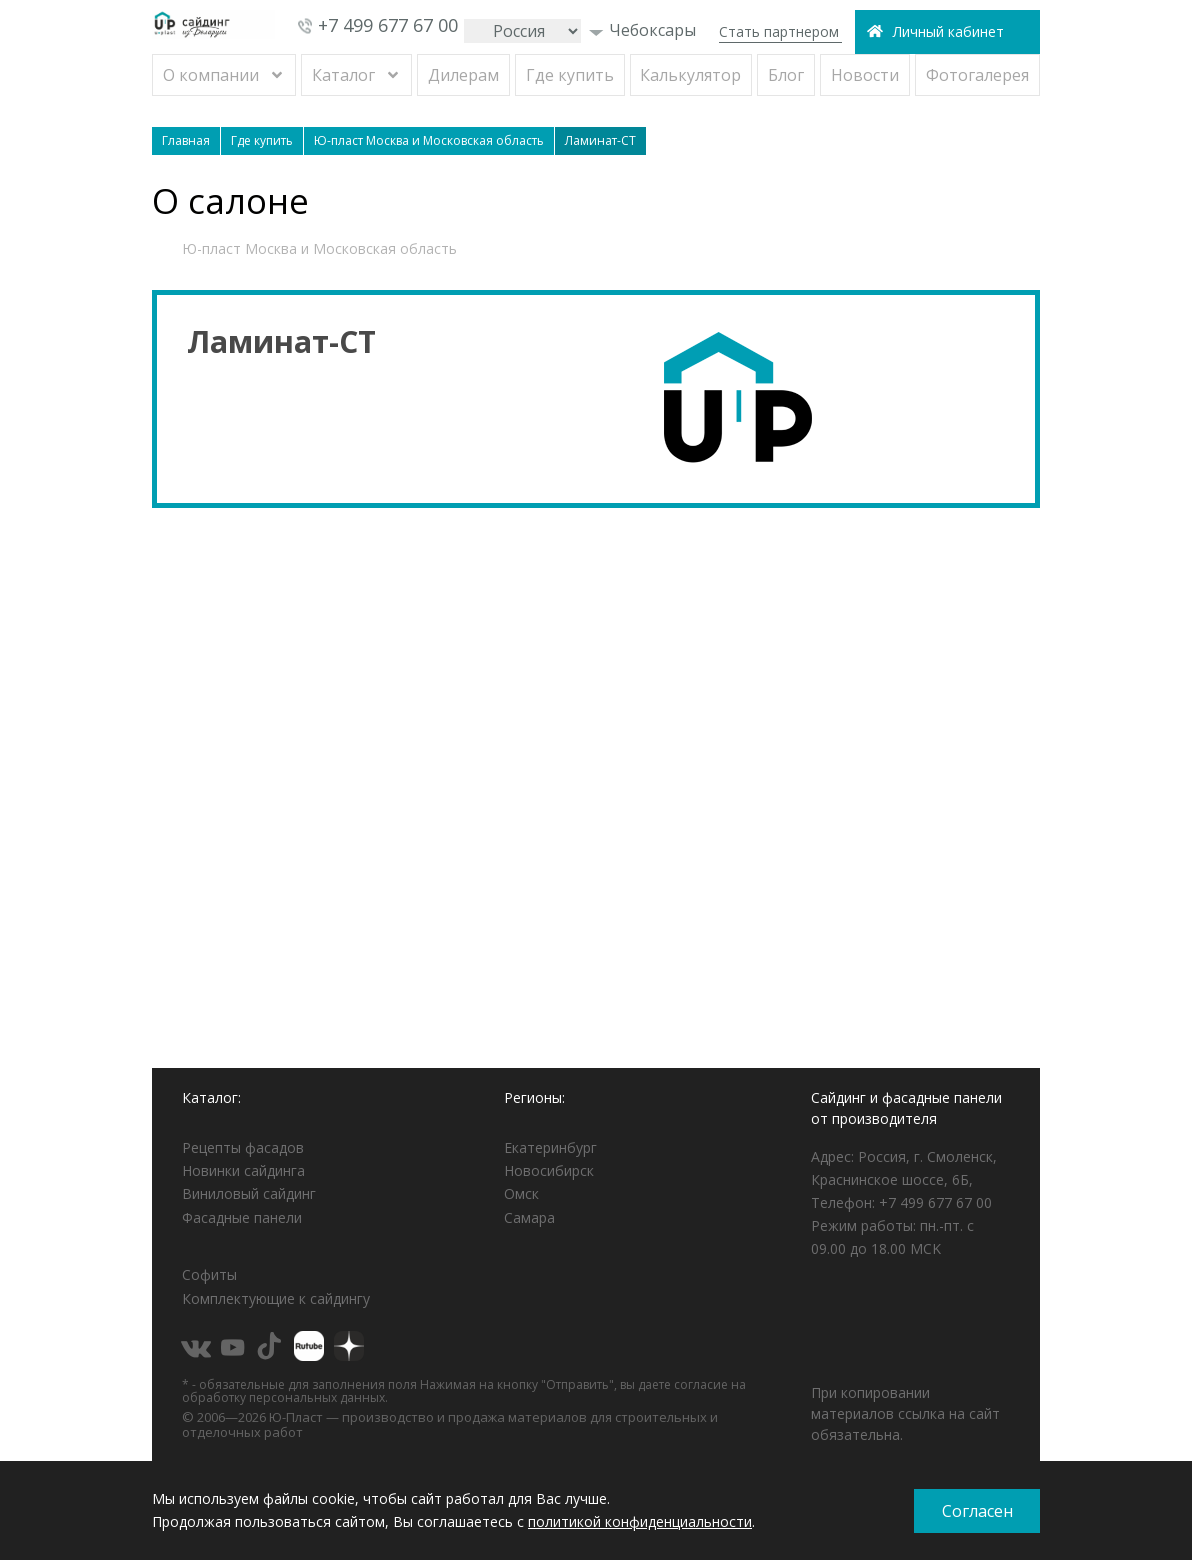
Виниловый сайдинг (249, 1193)
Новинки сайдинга (243, 1170)
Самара (529, 1217)
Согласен (977, 1511)
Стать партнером (779, 31)
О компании (211, 75)
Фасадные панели (242, 1217)
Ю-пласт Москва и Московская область (319, 248)
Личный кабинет (948, 31)
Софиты (209, 1274)
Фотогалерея (977, 75)
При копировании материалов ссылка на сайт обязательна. (905, 1413)
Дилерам (463, 75)
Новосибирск (549, 1170)
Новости (865, 75)
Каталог (343, 75)
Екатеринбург (550, 1147)
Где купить (570, 75)
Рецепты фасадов (243, 1147)
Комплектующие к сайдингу (276, 1298)
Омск (521, 1193)
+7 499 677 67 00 (388, 25)
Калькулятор (690, 75)
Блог (786, 75)
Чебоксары (642, 30)
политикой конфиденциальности (640, 1521)
